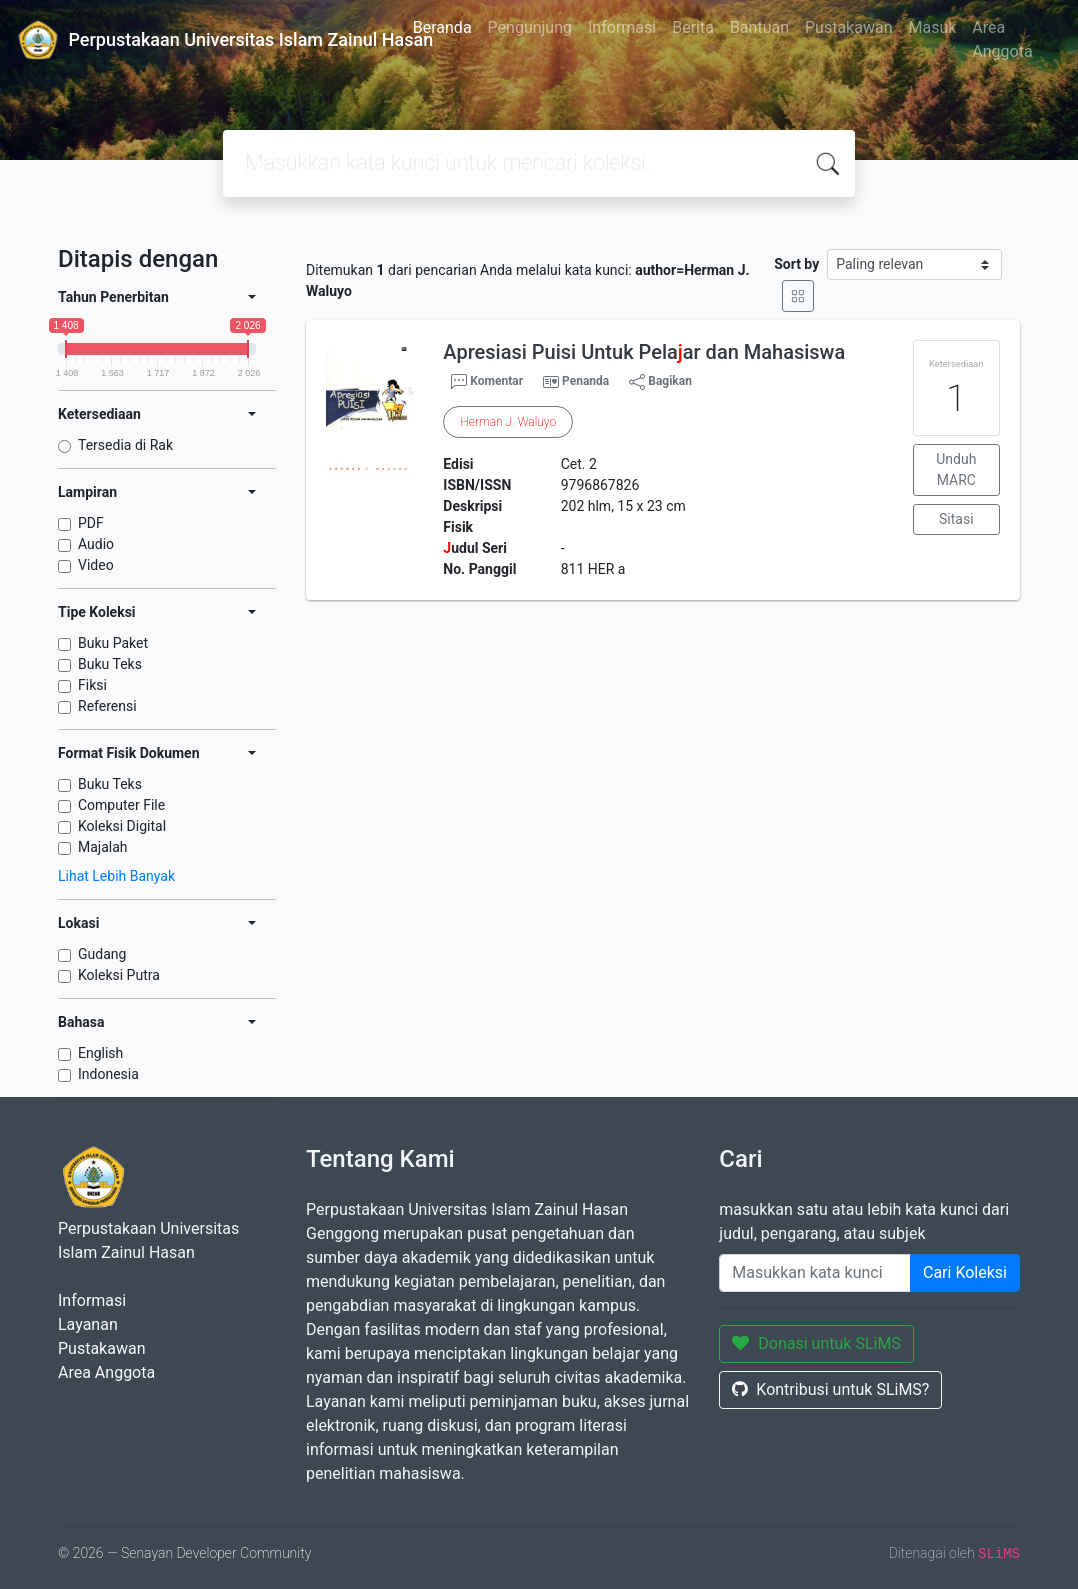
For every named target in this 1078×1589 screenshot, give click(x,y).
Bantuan (759, 27)
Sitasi (956, 519)
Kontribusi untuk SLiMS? (830, 1389)
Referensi (107, 706)
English (100, 1053)
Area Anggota (1002, 39)
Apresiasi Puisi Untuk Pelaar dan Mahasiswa (644, 352)
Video (96, 565)
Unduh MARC (956, 469)
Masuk (932, 27)
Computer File (121, 805)
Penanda (585, 381)
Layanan (88, 1324)
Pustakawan (848, 27)
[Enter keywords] (815, 1273)
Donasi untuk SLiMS (816, 1343)
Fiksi (92, 685)
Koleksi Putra (119, 975)
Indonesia (108, 1074)
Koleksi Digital (122, 826)
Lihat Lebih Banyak (116, 876)
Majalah (103, 847)
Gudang (102, 954)
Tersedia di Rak (125, 445)
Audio (96, 544)
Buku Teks (110, 664)
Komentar (487, 382)
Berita (693, 27)
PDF (91, 523)
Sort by (796, 264)
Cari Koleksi (965, 1272)
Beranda (442, 27)
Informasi (622, 27)
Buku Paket (113, 643)
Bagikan (660, 382)
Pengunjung (530, 27)
